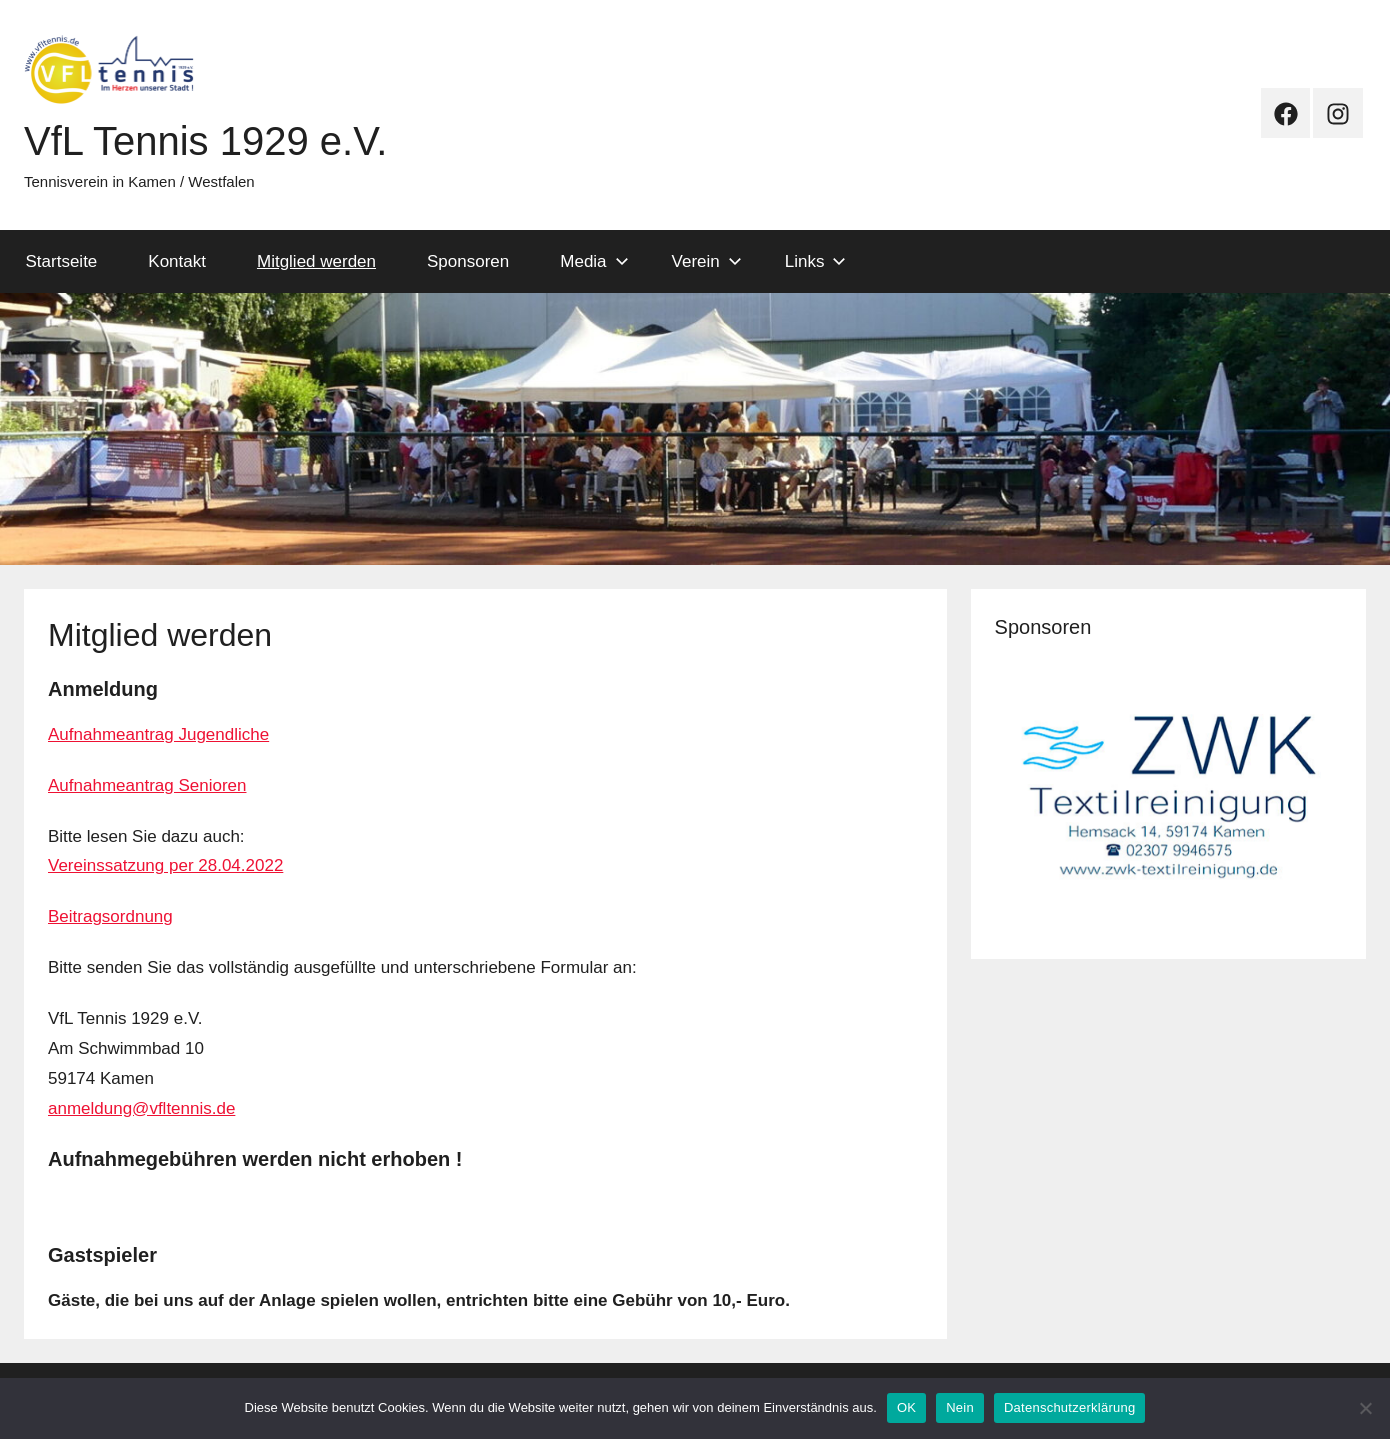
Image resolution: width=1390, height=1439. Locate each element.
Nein (960, 1407)
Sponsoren (468, 261)
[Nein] (1365, 1408)
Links (816, 261)
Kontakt (177, 261)
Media (594, 261)
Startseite (62, 261)
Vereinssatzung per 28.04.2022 (165, 865)
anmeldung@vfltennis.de (141, 1108)
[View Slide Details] (1168, 796)
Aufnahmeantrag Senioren (147, 785)
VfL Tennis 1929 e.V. (205, 141)
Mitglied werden (316, 261)
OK (906, 1407)
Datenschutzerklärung (1069, 1407)
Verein (707, 261)
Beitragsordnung (110, 916)
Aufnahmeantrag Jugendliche (158, 734)
